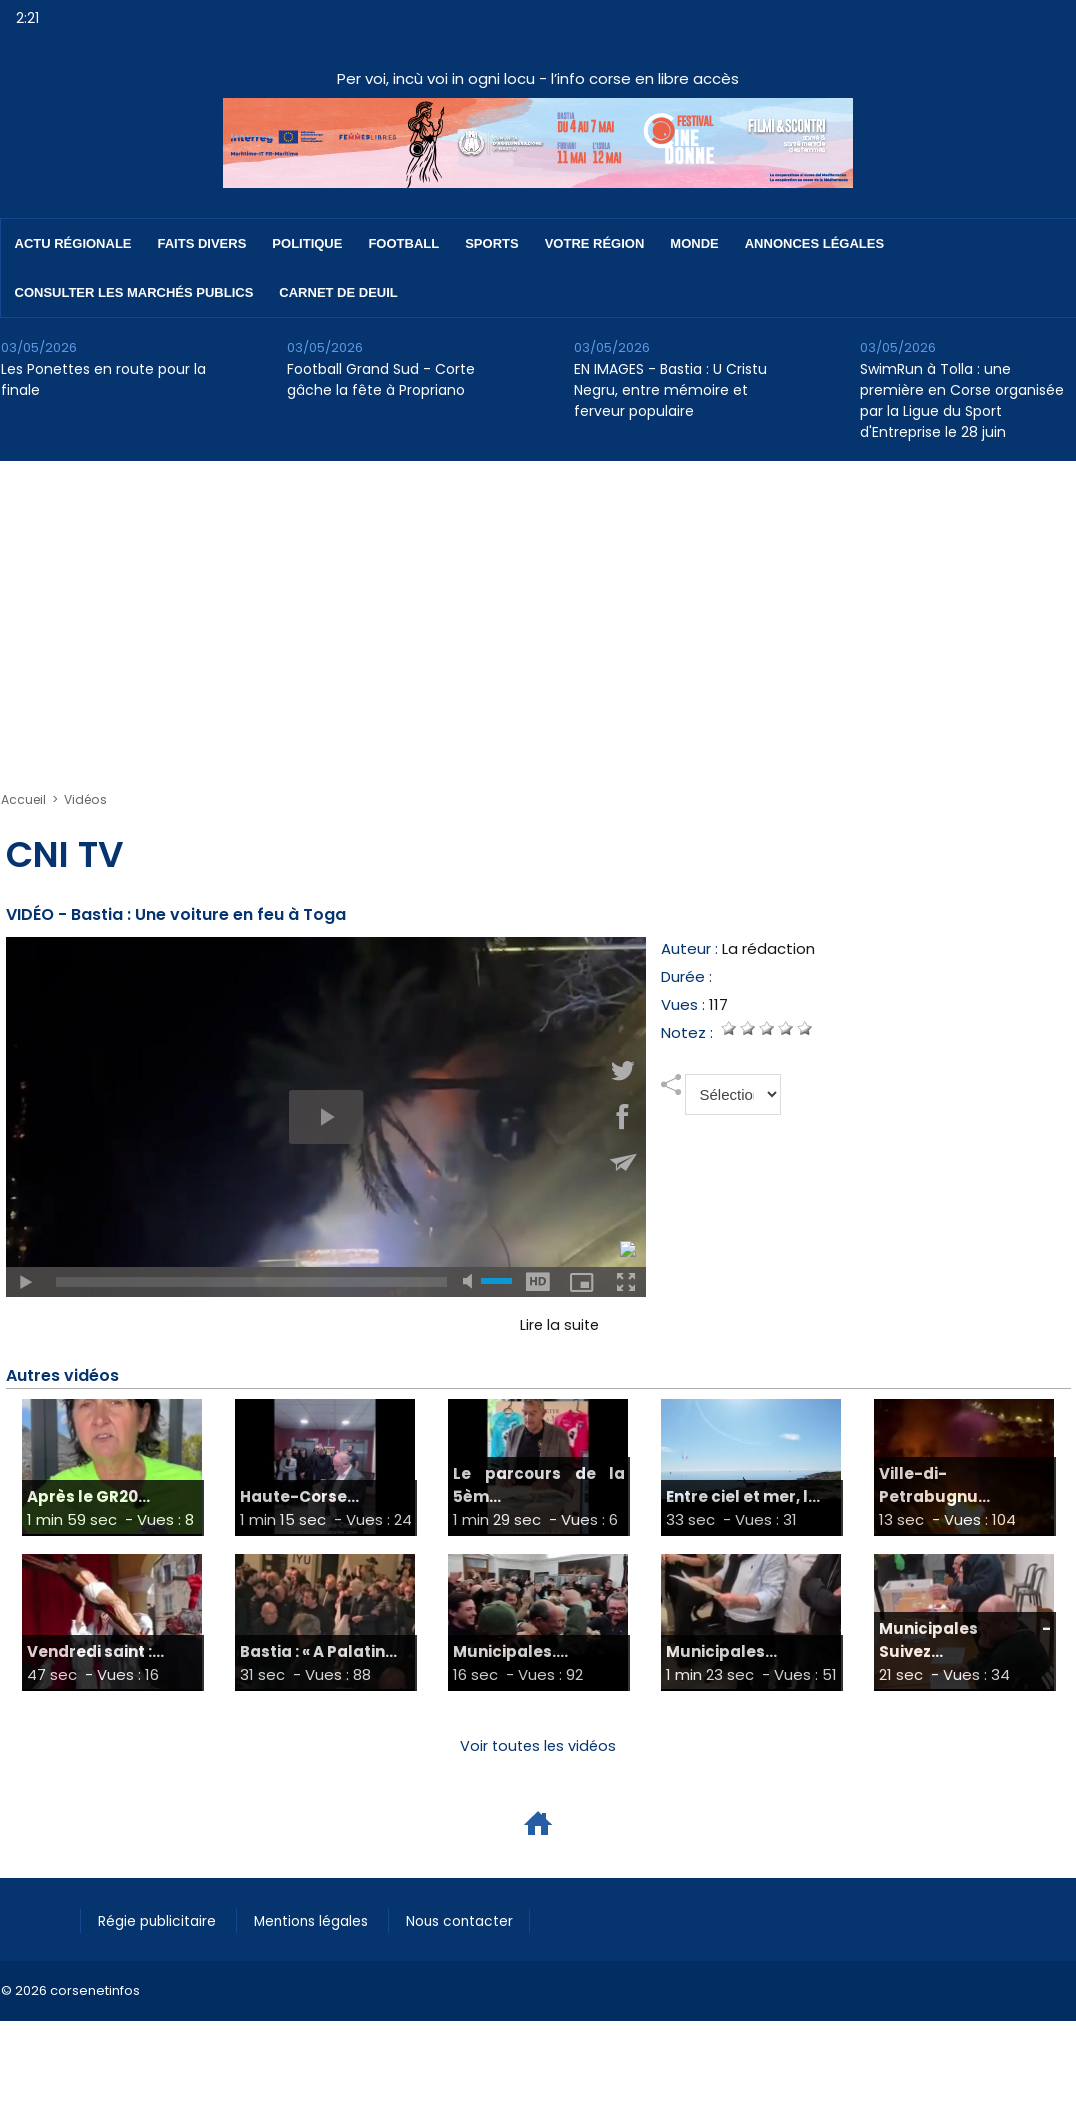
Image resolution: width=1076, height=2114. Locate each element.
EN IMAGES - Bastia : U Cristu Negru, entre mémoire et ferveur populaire (670, 390)
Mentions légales (325, 1921)
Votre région (595, 243)
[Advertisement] (538, 611)
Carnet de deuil (338, 292)
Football (403, 243)
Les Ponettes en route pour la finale (103, 379)
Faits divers (202, 243)
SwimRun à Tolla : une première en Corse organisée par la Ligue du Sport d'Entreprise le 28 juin (962, 400)
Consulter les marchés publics (134, 292)
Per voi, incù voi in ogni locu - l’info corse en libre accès (538, 78)
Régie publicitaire (162, 1921)
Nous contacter (481, 1921)
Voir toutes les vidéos (538, 1746)
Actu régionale (73, 243)
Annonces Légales (814, 243)
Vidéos (85, 799)
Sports (491, 243)
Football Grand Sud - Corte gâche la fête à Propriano (381, 379)
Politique (307, 243)
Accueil (23, 799)
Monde (694, 243)
